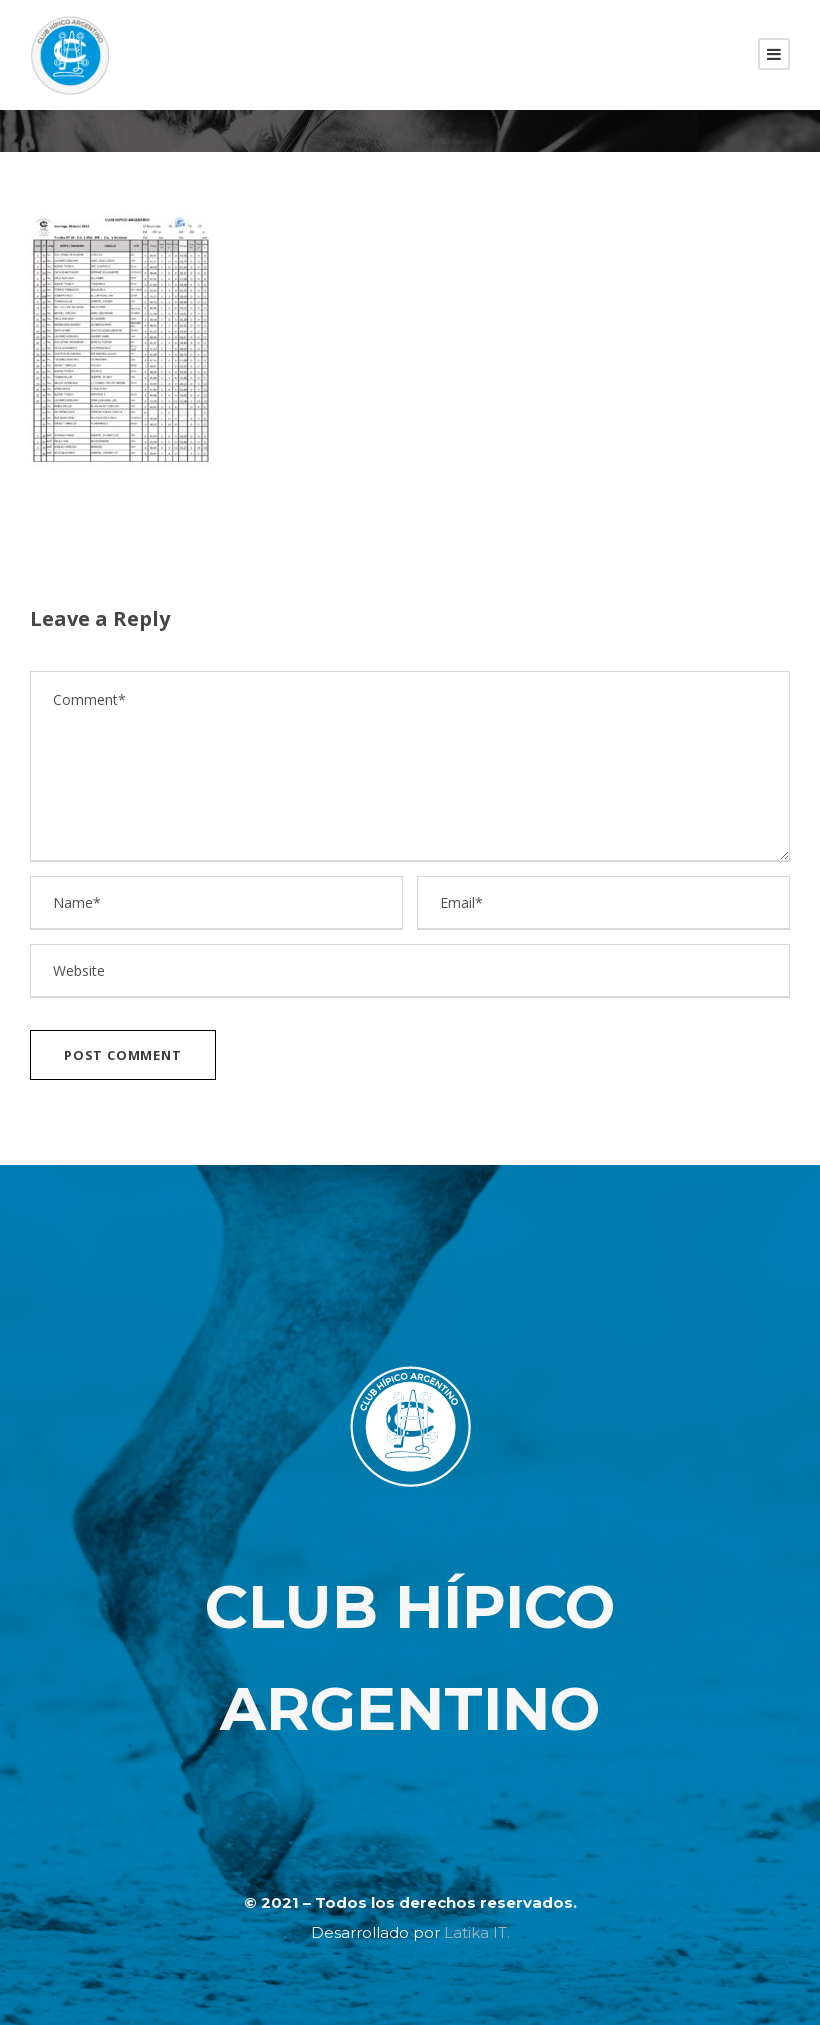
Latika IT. (477, 1932)
